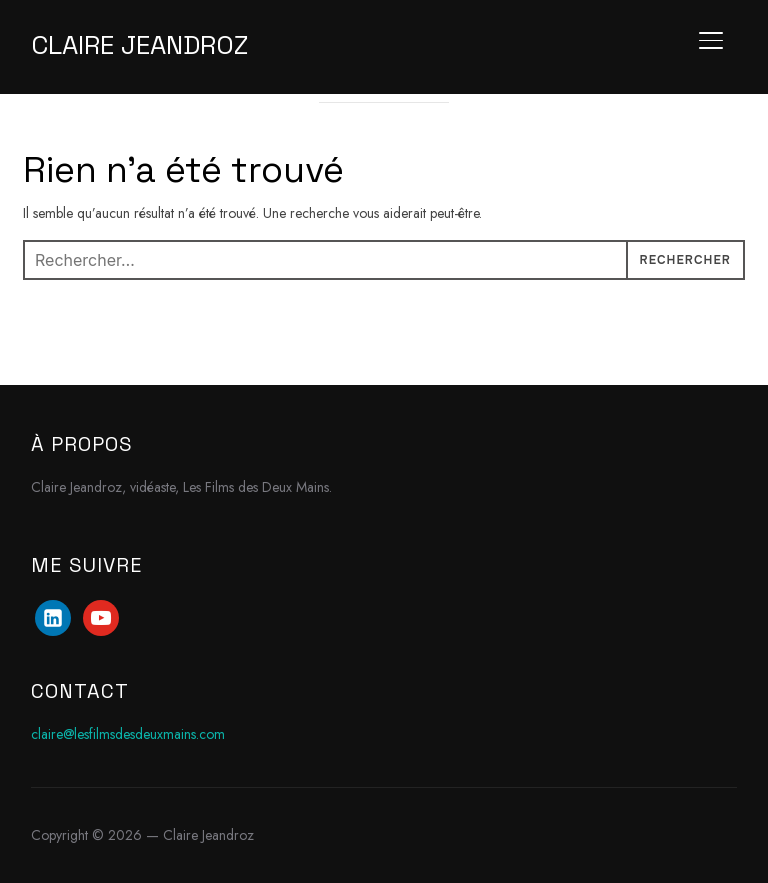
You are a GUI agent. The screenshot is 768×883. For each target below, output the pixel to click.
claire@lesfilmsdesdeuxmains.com (128, 734)
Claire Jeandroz (139, 45)
